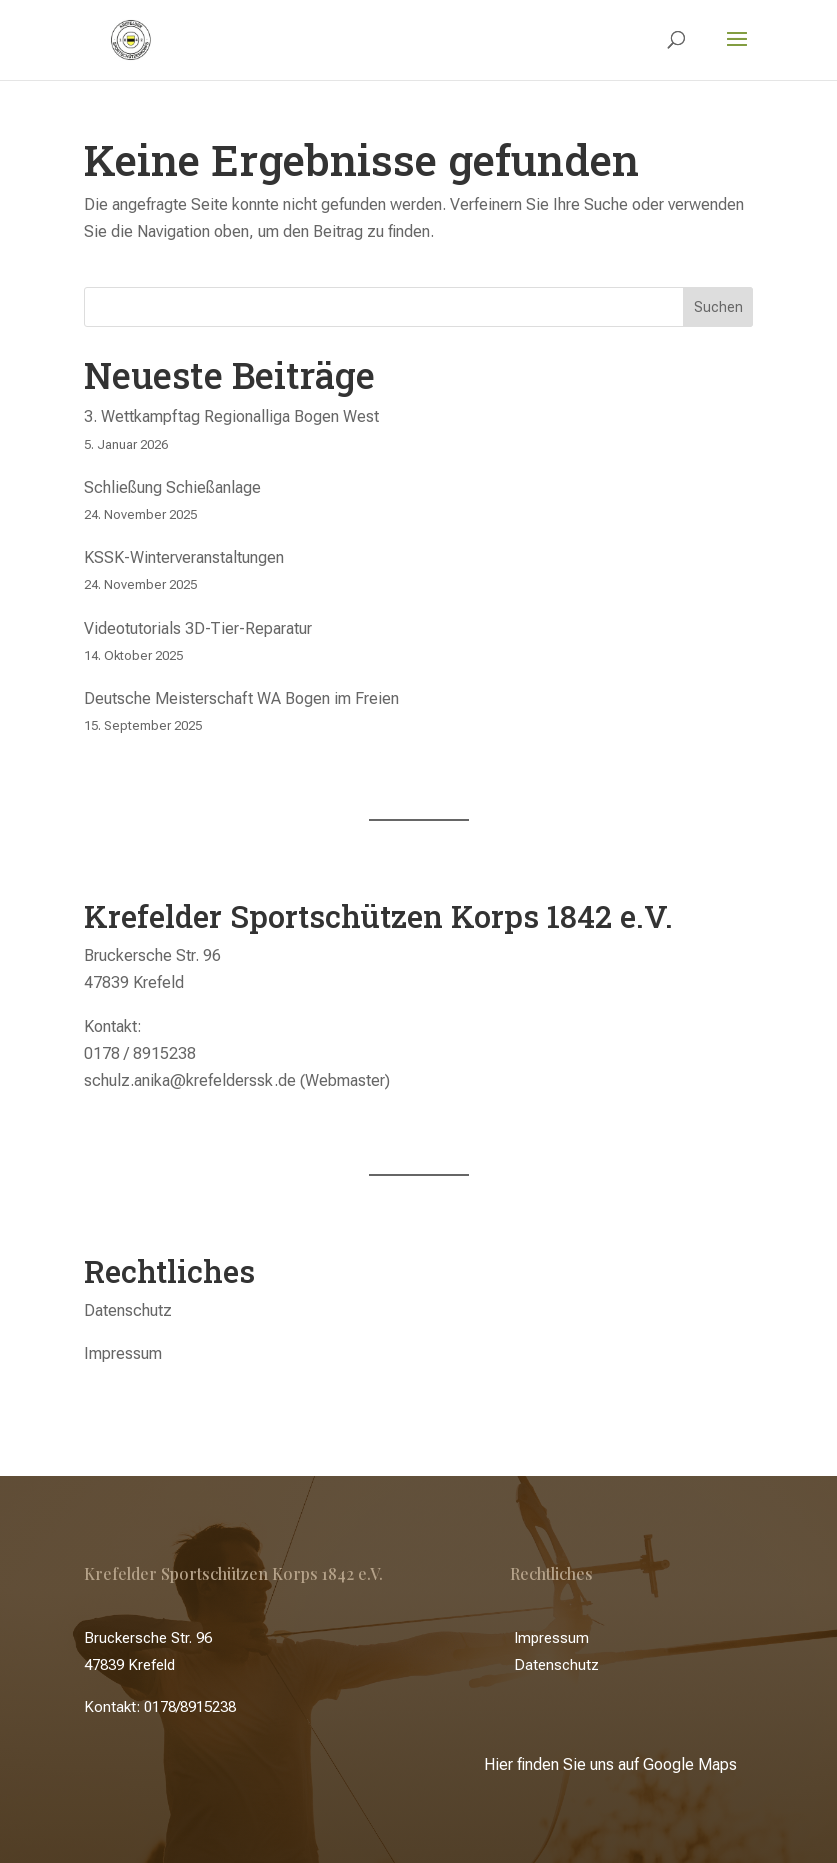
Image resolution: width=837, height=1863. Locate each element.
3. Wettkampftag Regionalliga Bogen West (231, 416)
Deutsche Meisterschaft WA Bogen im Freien (241, 698)
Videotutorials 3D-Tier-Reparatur (198, 628)
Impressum (123, 1353)
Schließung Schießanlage (172, 487)
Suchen (718, 307)
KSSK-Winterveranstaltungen (184, 557)
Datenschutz (128, 1310)
